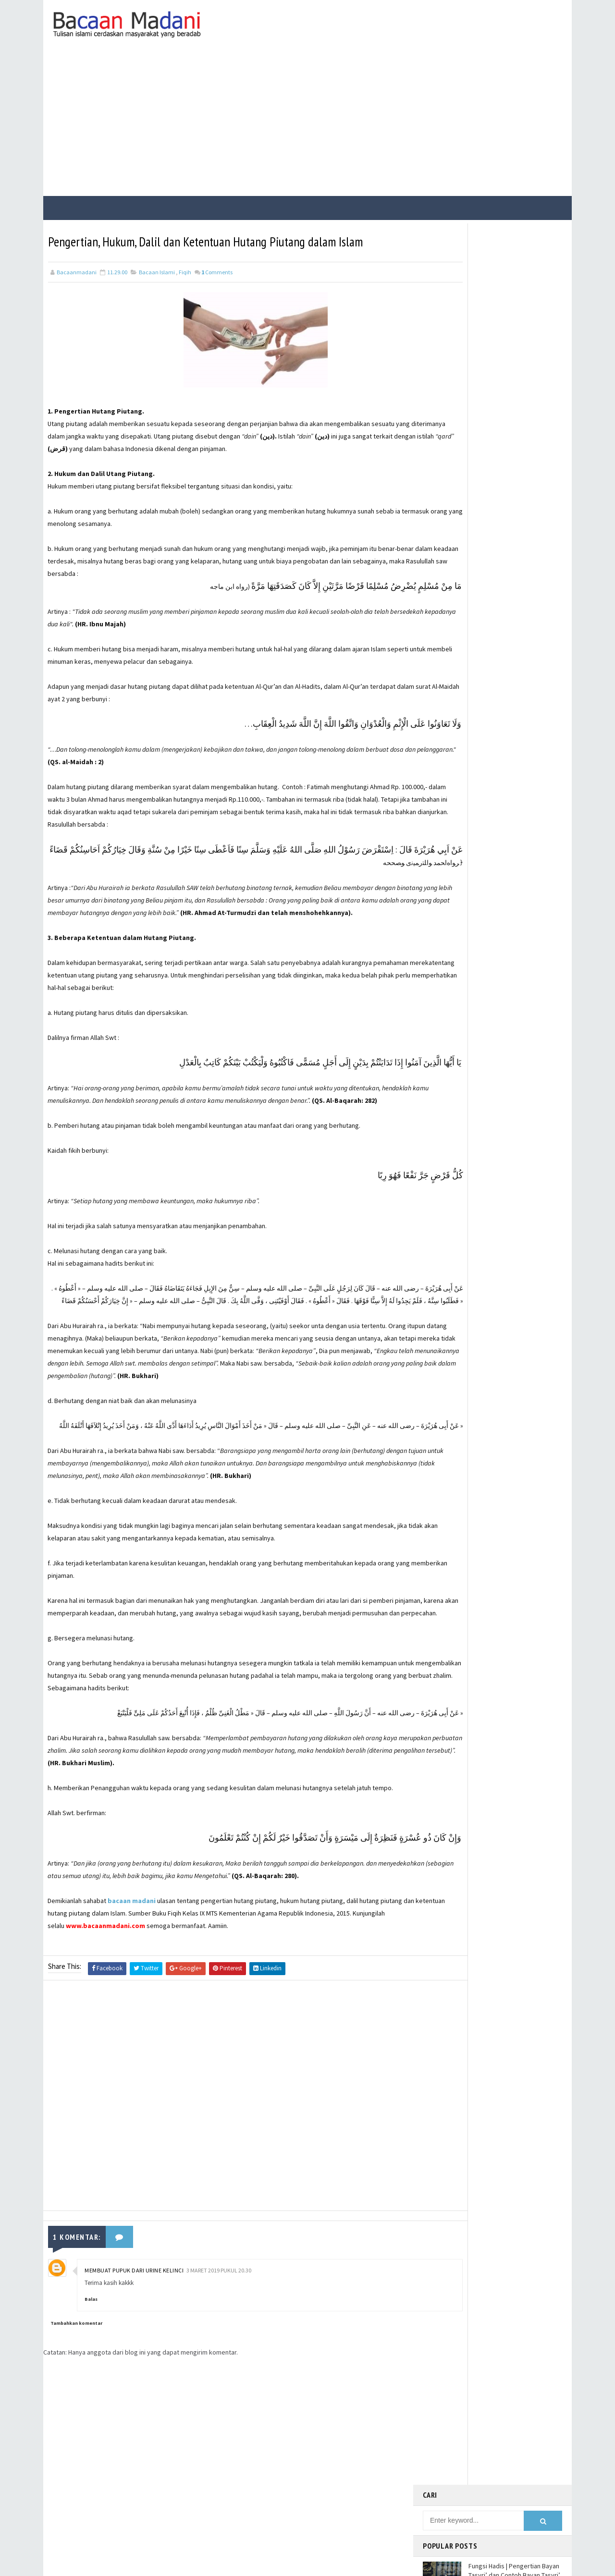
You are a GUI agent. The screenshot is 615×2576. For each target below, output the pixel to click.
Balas (91, 2391)
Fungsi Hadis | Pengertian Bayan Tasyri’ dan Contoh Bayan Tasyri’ (514, 303)
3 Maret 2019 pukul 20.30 (218, 2362)
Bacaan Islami (157, 289)
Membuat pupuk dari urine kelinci (134, 2362)
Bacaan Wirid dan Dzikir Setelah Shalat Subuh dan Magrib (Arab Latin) (513, 387)
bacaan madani (132, 1993)
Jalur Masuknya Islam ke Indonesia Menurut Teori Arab (510, 463)
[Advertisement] (307, 121)
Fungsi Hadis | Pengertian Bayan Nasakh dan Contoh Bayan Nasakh (513, 347)
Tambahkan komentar (76, 2414)
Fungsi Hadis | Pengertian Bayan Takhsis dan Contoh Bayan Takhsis (513, 427)
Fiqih (185, 289)
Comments (217, 289)
